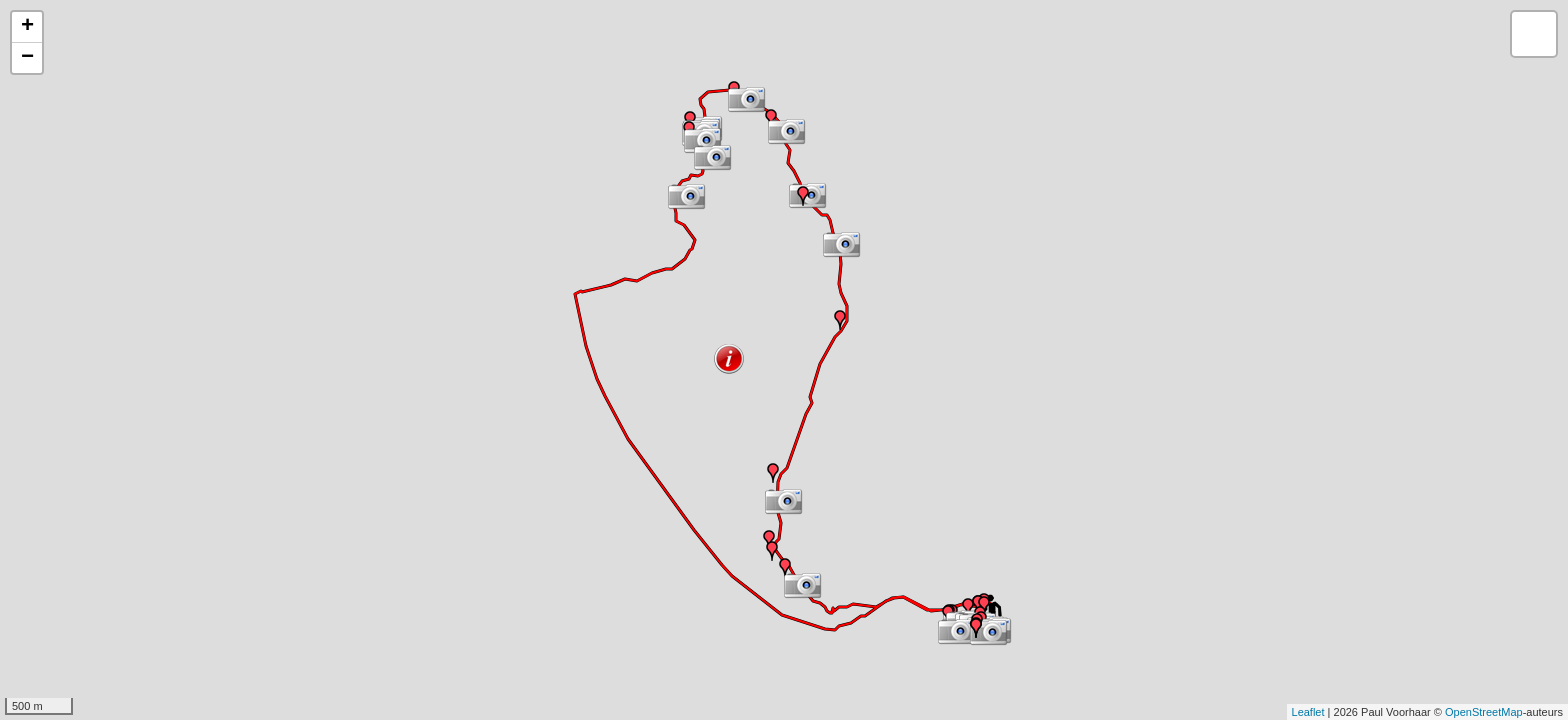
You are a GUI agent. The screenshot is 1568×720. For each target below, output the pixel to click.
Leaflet (1308, 712)
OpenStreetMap (1484, 712)
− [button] (27, 58)
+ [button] (27, 27)
